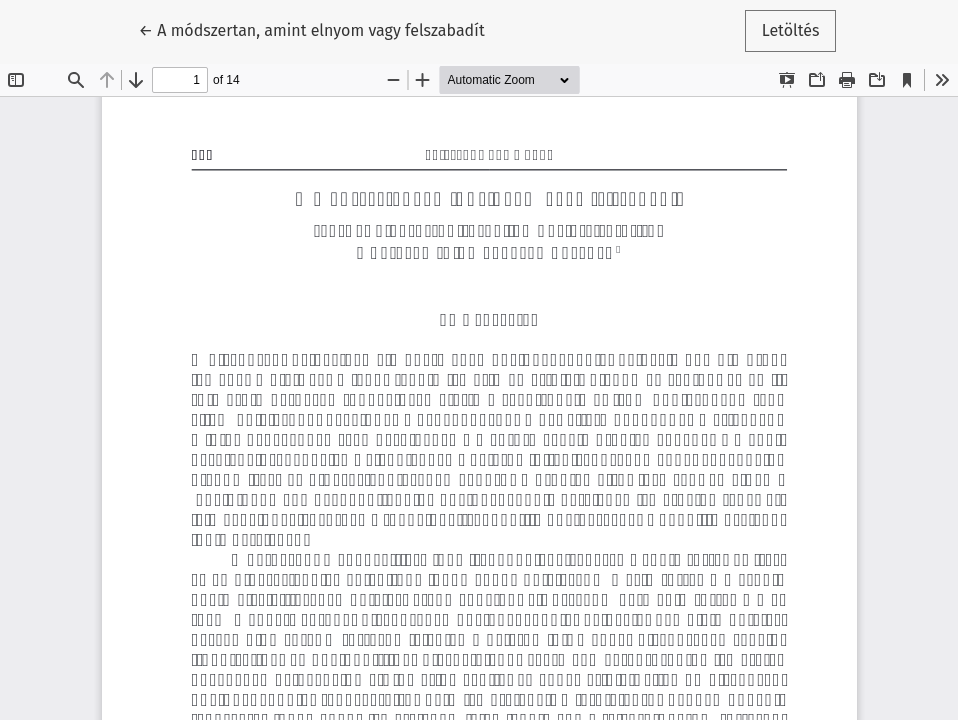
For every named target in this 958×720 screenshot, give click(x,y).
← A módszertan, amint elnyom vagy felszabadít (312, 29)
